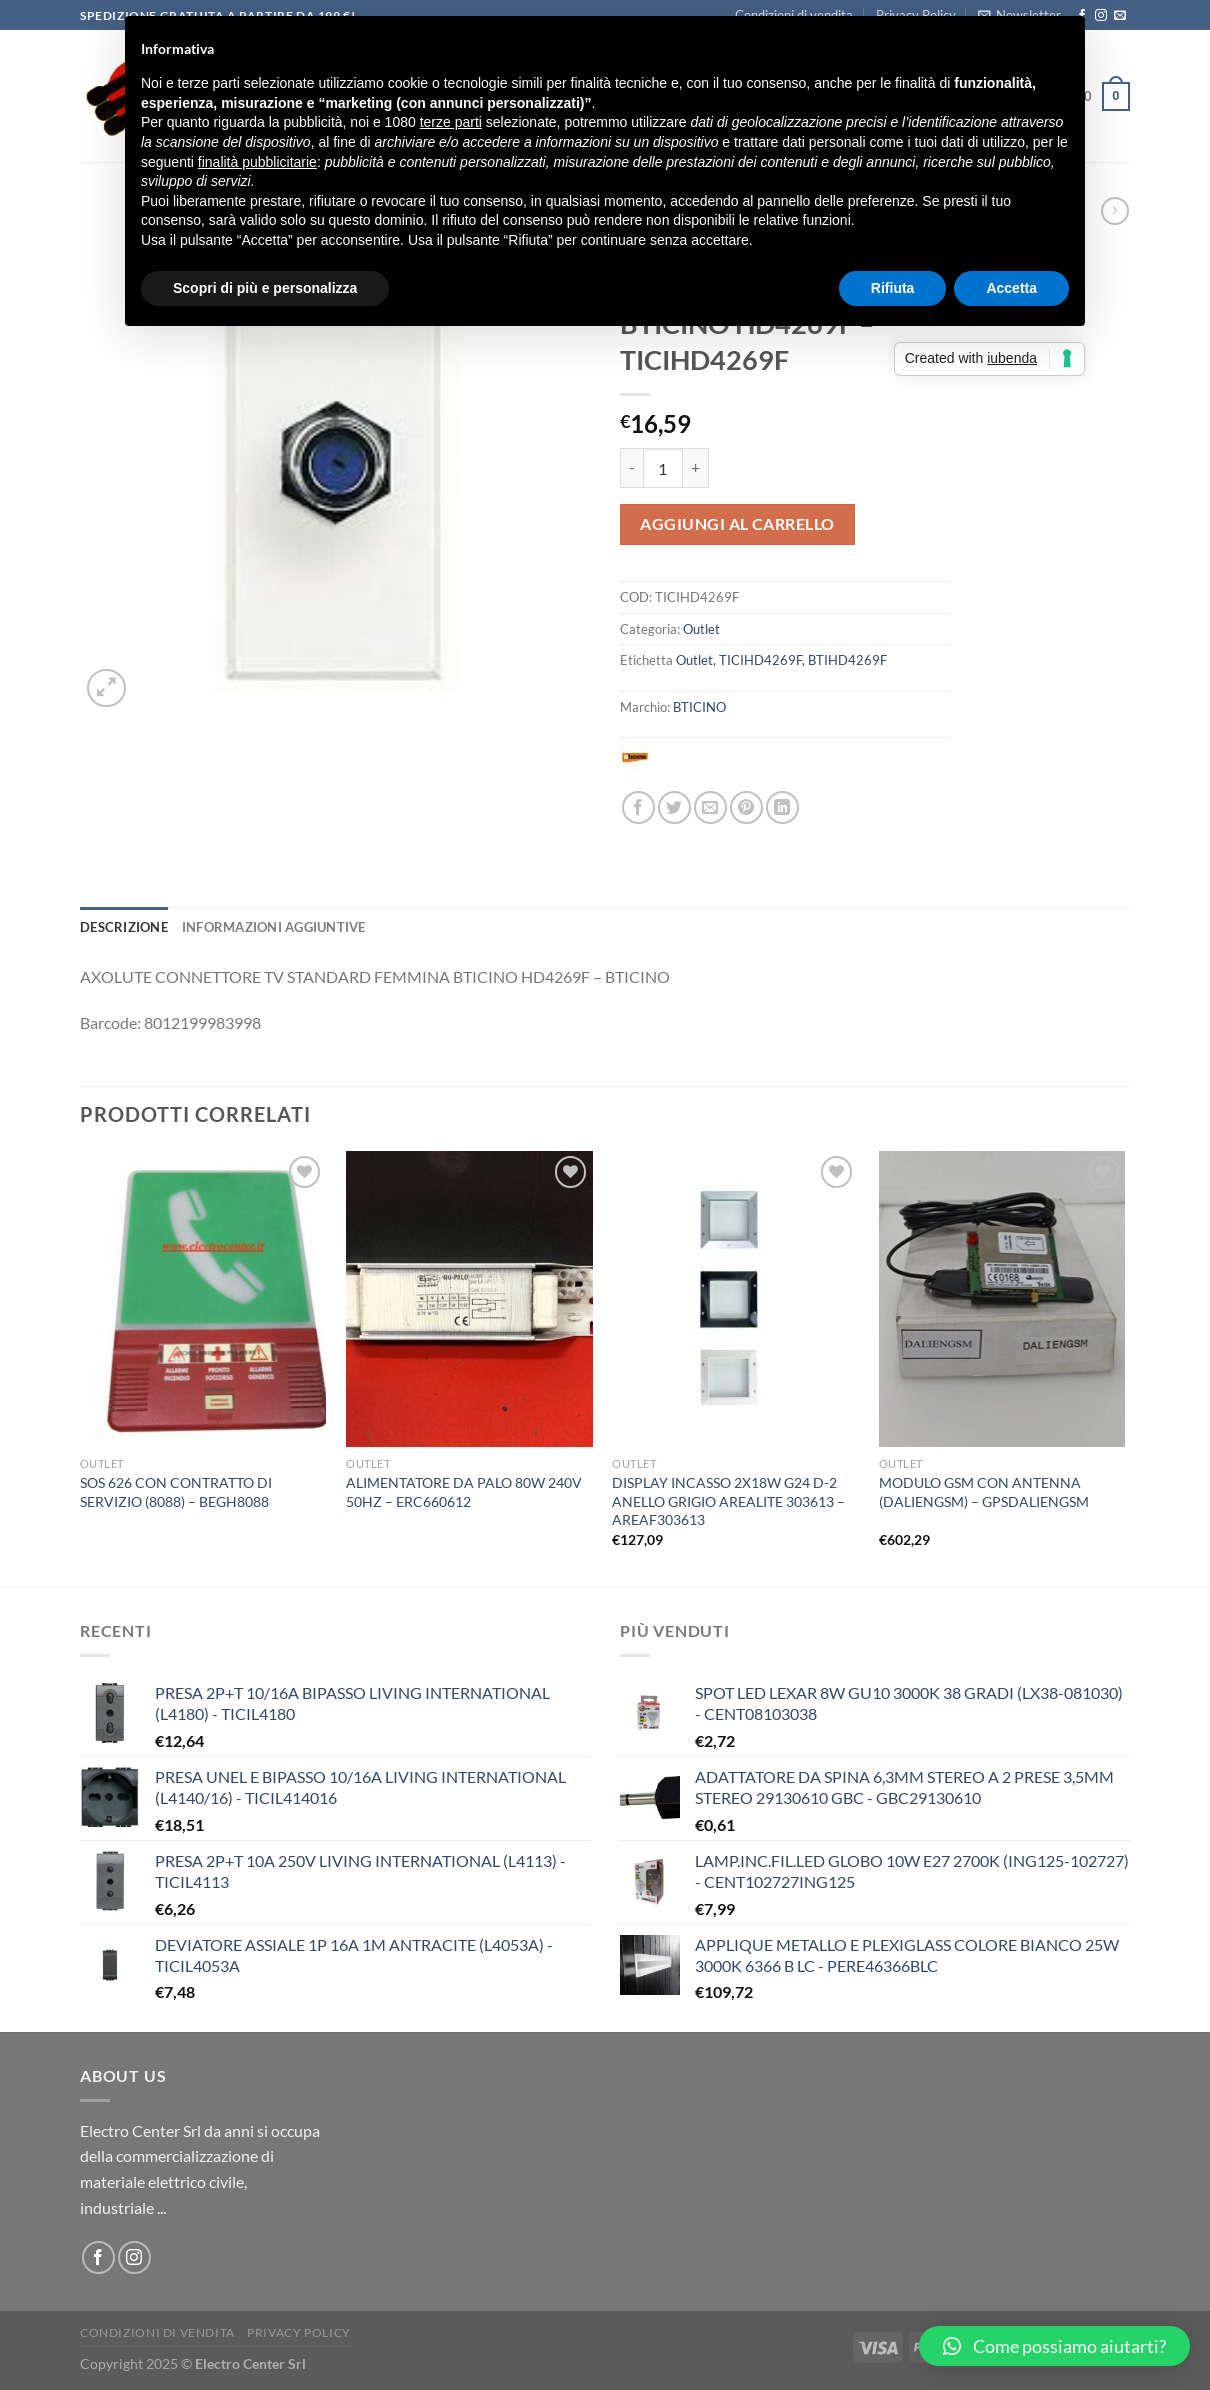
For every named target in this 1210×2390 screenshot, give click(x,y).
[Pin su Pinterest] (746, 807)
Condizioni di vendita (157, 2332)
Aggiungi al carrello (737, 523)
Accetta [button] (1011, 288)
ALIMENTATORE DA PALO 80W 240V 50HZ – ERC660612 (464, 1492)
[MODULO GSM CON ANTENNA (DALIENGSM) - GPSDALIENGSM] (1002, 1299)
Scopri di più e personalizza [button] (265, 288)
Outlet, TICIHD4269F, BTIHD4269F (781, 660)
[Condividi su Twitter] (674, 807)
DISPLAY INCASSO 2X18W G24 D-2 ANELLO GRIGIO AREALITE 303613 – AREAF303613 (728, 1501)
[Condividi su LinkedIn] (782, 807)
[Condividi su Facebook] (638, 807)
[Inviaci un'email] (1120, 16)
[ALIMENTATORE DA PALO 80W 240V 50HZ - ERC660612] (469, 1299)
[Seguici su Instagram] (1101, 16)
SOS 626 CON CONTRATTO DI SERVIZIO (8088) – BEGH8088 (176, 1492)
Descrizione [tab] (124, 927)
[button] (1054, 2346)
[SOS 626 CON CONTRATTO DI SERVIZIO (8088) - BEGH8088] (203, 1299)
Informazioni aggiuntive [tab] (274, 927)
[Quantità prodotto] (663, 468)
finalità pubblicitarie (257, 162)
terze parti (451, 122)
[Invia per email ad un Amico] (710, 807)
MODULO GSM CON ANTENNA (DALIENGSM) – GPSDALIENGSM (984, 1492)
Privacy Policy (299, 2332)
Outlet (701, 629)
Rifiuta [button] (893, 288)
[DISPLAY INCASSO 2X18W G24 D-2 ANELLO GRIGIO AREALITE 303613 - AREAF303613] (735, 1299)
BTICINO (699, 707)
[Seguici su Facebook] (98, 2257)
